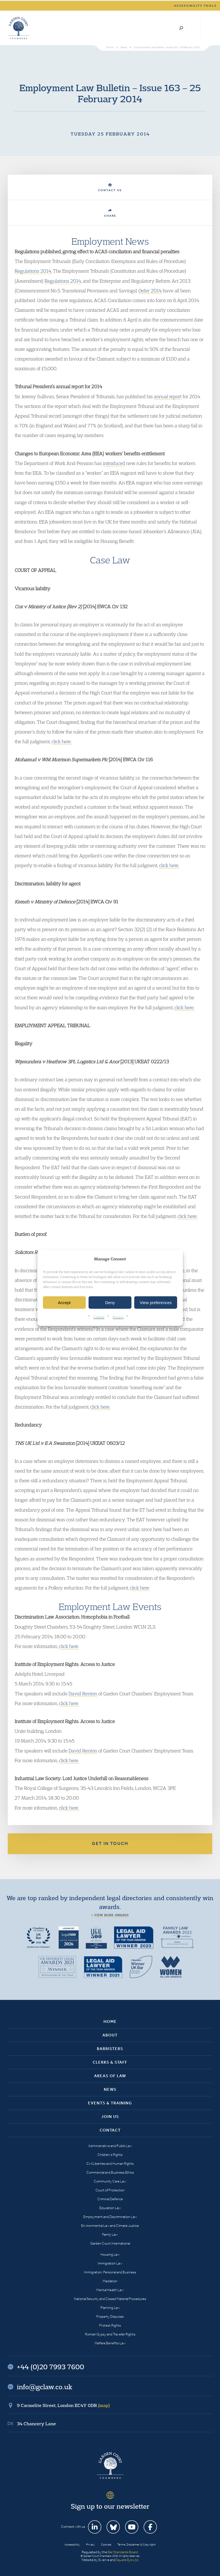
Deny (110, 1302)
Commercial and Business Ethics (110, 2172)
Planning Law (110, 2308)
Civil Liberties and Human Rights (110, 2163)
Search (181, 28)
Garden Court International (110, 2243)
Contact (110, 2130)
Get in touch (110, 1843)
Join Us (110, 2116)
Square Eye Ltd (127, 2560)
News (110, 2089)
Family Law (110, 2234)
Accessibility (72, 2544)
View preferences (156, 1302)
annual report (168, 396)
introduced (114, 463)
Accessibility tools (195, 5)
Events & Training (110, 2102)
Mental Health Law (110, 2290)
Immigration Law (110, 2263)
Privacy (118, 1317)
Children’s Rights (110, 2155)
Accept (64, 1302)
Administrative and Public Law (110, 2146)
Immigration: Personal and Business (110, 2272)
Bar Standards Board (123, 2552)
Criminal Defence (110, 2199)
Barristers (110, 2048)
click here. (61, 741)
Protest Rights (110, 2325)
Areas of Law (110, 2075)
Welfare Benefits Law (110, 2343)
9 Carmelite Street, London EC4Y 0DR (63, 2405)
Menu (207, 28)
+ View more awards (110, 1915)
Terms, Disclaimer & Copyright (136, 2544)
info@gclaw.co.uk (44, 2387)
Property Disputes (110, 2316)
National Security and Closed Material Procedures (110, 2299)
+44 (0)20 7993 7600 (193, 28)
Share (110, 213)
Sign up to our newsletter (110, 2506)
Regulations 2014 (33, 271)
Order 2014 (150, 290)
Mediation (110, 2281)
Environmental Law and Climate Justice (110, 2226)
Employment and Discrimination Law (110, 2217)
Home (110, 2021)
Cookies (99, 1317)
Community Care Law (110, 2181)
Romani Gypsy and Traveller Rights (110, 2334)
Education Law (110, 2208)
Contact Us (110, 187)
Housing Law (110, 2254)
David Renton (83, 1693)
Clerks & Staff (110, 2062)
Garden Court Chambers (18, 28)
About (110, 2035)
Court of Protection (110, 2190)
